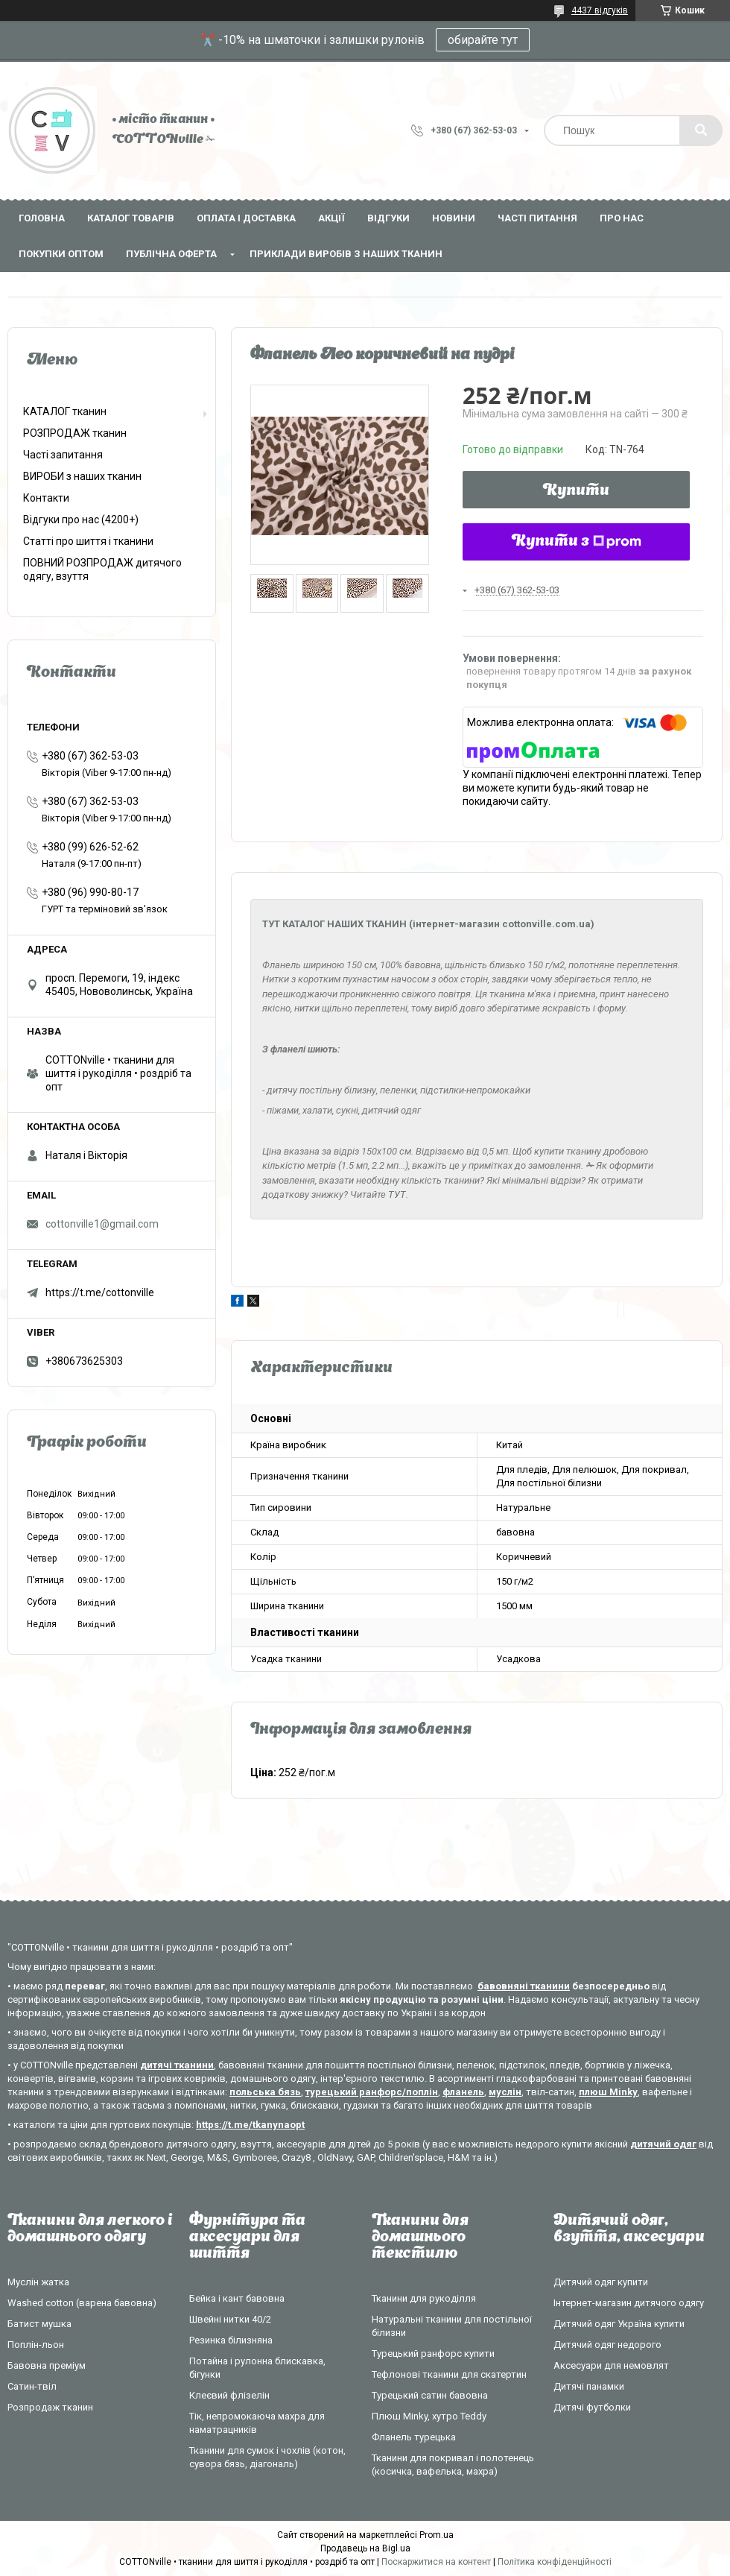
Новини (453, 218)
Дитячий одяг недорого (607, 2344)
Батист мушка (39, 2323)
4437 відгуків (599, 10)
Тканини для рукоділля (424, 2298)
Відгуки (388, 218)
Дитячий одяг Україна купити (619, 2323)
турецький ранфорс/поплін (371, 2091)
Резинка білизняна (231, 2340)
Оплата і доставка (246, 218)
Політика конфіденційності (555, 2562)
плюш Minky (608, 2091)
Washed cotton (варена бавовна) (81, 2302)
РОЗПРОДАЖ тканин (75, 433)
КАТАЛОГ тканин (65, 411)
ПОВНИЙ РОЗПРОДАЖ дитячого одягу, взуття (102, 569)
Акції (331, 218)
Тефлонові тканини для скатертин (449, 2374)
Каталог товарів (130, 218)
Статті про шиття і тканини (88, 541)
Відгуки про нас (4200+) (81, 519)
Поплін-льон (35, 2344)
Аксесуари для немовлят (611, 2365)
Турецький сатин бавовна (430, 2395)
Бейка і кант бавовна (237, 2298)
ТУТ (397, 1194)
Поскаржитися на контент (436, 2562)
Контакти (46, 498)
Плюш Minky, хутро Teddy (429, 2416)
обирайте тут (483, 40)
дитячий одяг (663, 2144)
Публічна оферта (171, 253)
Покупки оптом (61, 253)
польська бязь (265, 2091)
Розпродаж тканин (50, 2407)
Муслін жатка (38, 2282)
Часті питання (537, 218)
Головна (42, 218)
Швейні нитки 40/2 (230, 2319)
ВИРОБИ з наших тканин (82, 476)
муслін (505, 2091)
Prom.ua (436, 2535)
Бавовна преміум (46, 2365)
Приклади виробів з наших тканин (346, 253)
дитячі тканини (177, 2065)
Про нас (622, 218)
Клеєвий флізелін (229, 2395)
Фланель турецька (414, 2437)
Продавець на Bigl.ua (365, 2548)
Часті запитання (63, 455)
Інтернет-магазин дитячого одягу (628, 2302)
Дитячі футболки (592, 2407)
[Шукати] (701, 130)
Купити (576, 491)
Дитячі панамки (588, 2386)
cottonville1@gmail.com (102, 1224)
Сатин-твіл (32, 2386)
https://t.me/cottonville (99, 1292)
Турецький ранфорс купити (433, 2353)
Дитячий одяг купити (600, 2282)
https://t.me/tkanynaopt (250, 2124)
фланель (463, 2091)
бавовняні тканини (523, 1986)
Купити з (576, 541)
